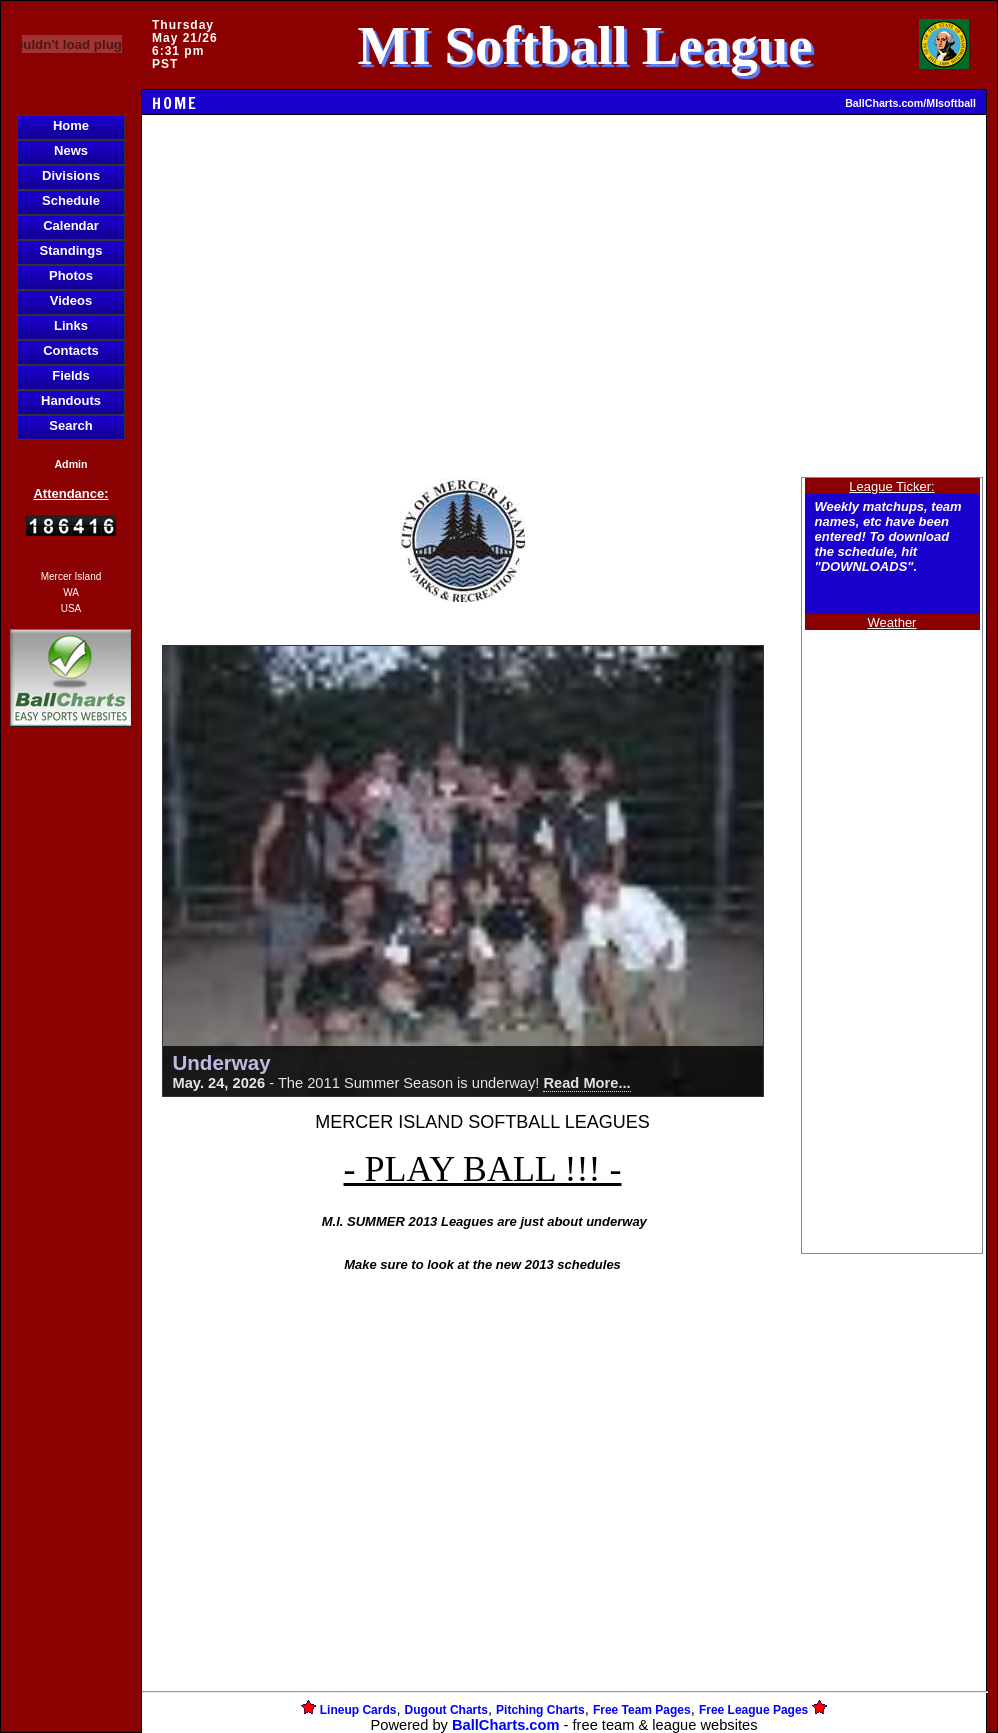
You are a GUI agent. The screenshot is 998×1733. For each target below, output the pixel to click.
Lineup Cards (358, 1710)
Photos (71, 275)
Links (71, 325)
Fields (71, 375)
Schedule (71, 200)
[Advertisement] (71, 1076)
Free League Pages (753, 1710)
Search (70, 425)
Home (71, 125)
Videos (71, 300)
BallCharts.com (506, 1725)
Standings (71, 250)
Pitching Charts (540, 1710)
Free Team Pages (642, 1710)
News (71, 150)
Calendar (71, 225)
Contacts (71, 350)
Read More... (586, 1083)
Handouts (71, 400)
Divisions (71, 175)
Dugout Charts (446, 1710)
